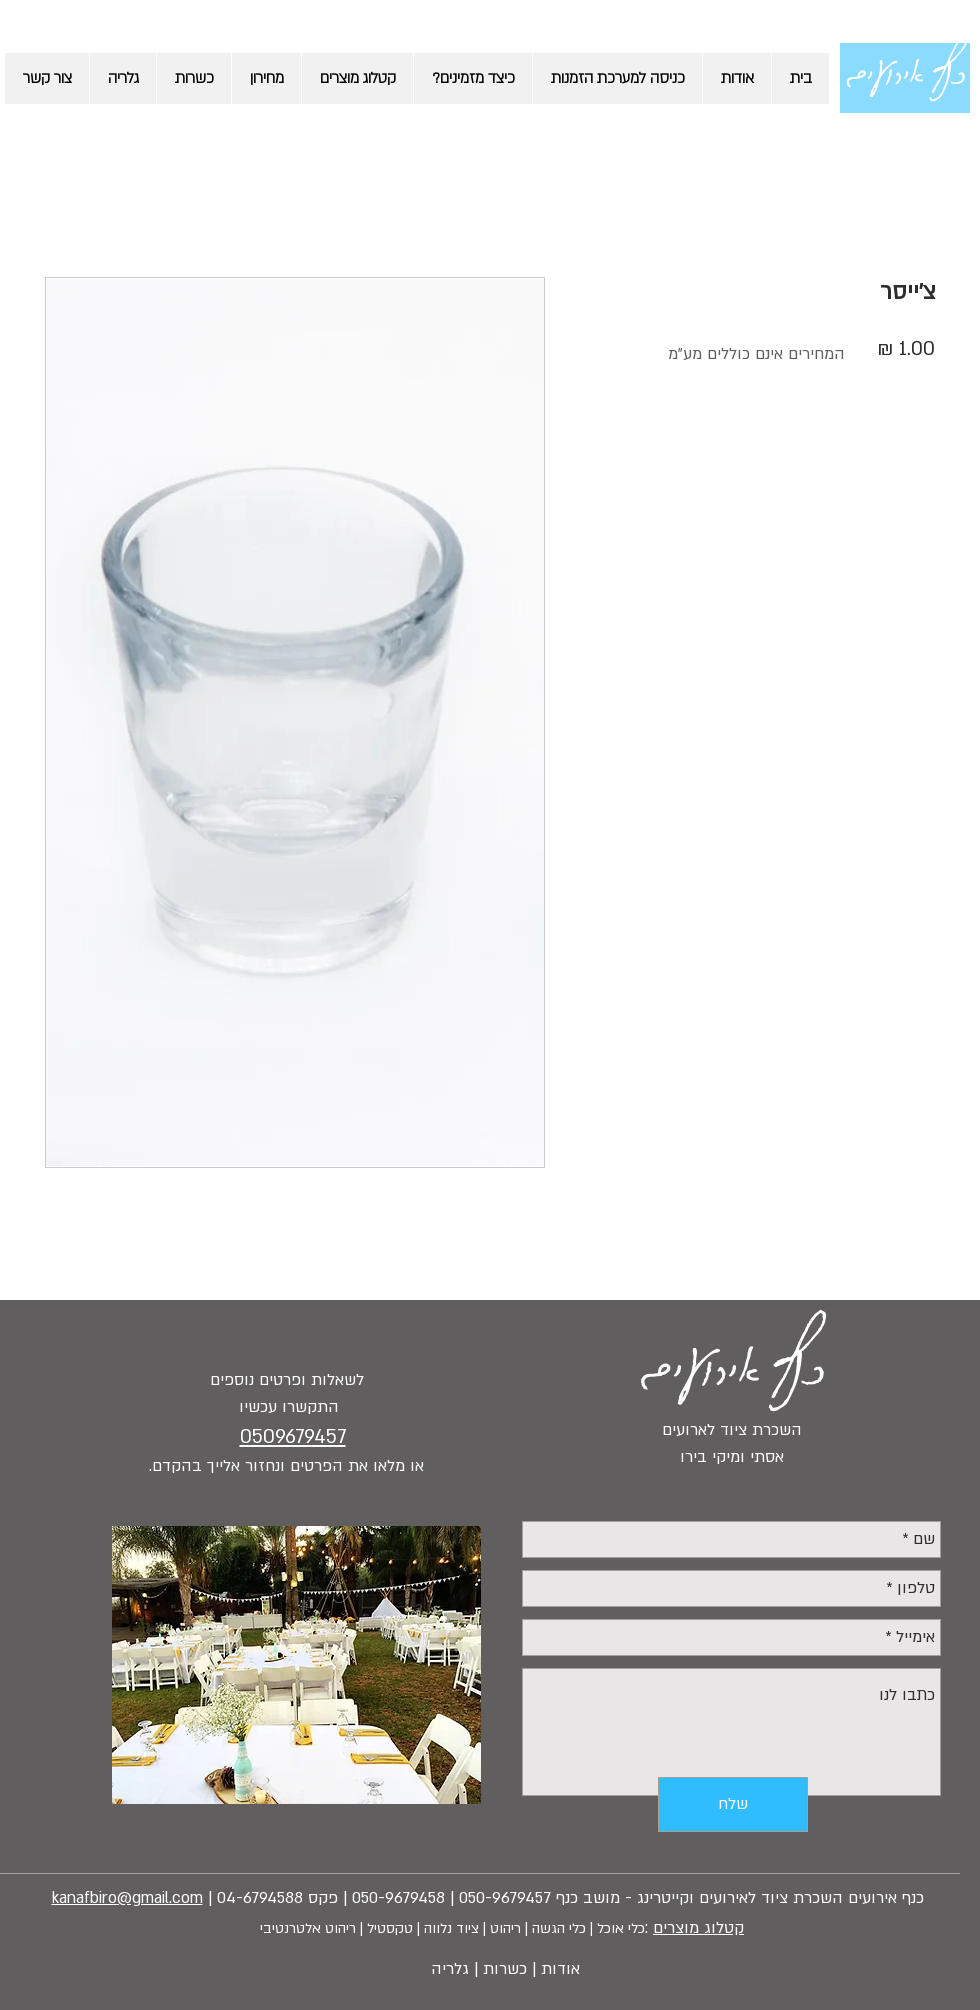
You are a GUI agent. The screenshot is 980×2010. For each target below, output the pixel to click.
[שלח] (733, 1804)
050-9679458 (398, 1898)
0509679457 (293, 1437)
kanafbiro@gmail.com (127, 1898)
